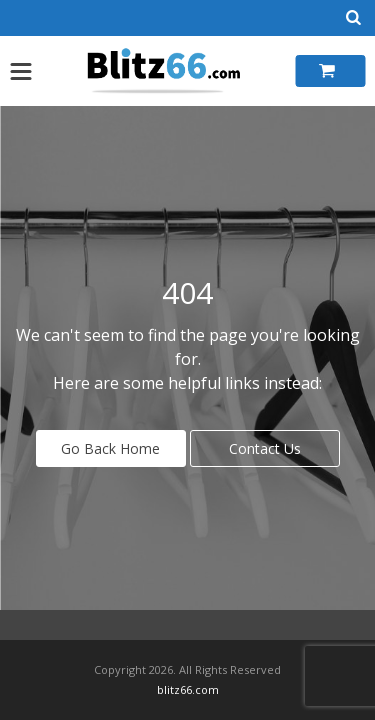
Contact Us (265, 448)
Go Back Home (110, 448)
